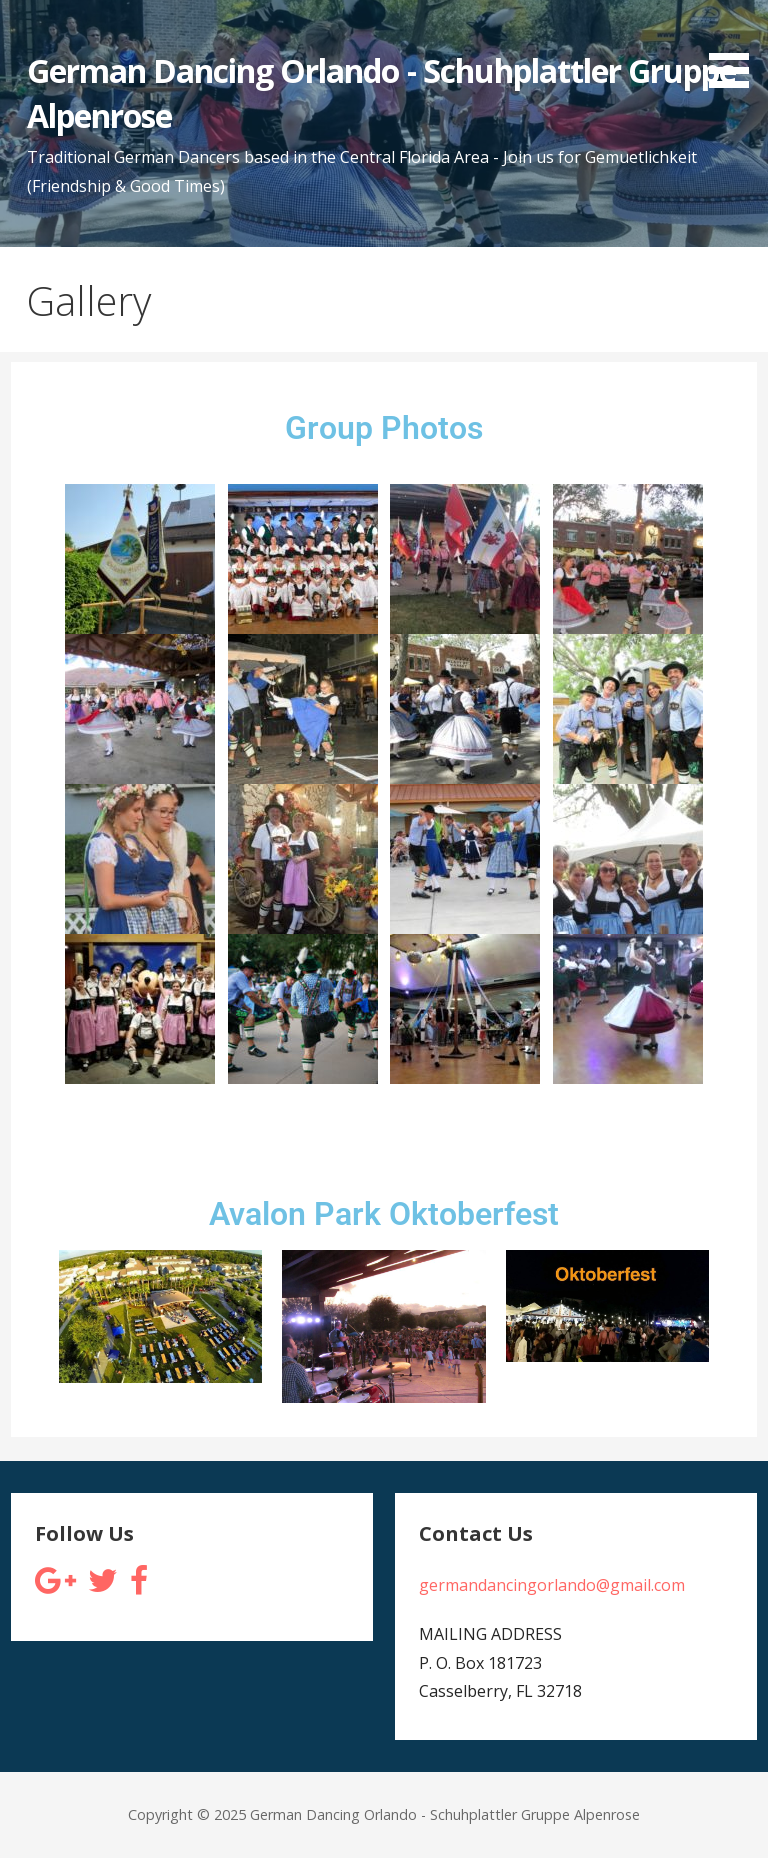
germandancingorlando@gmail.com (552, 1585)
